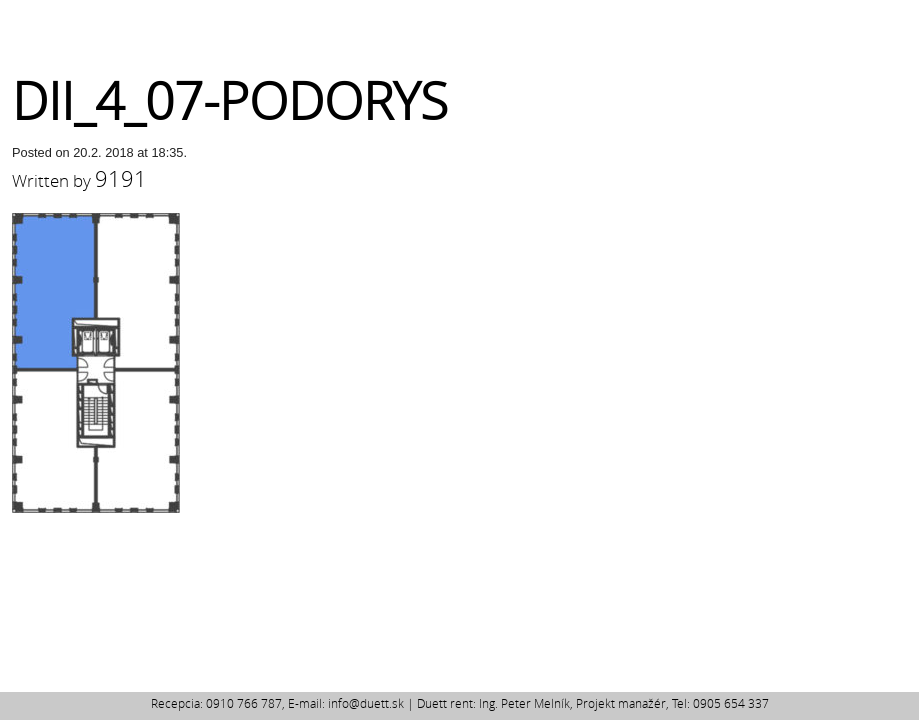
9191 (121, 178)
